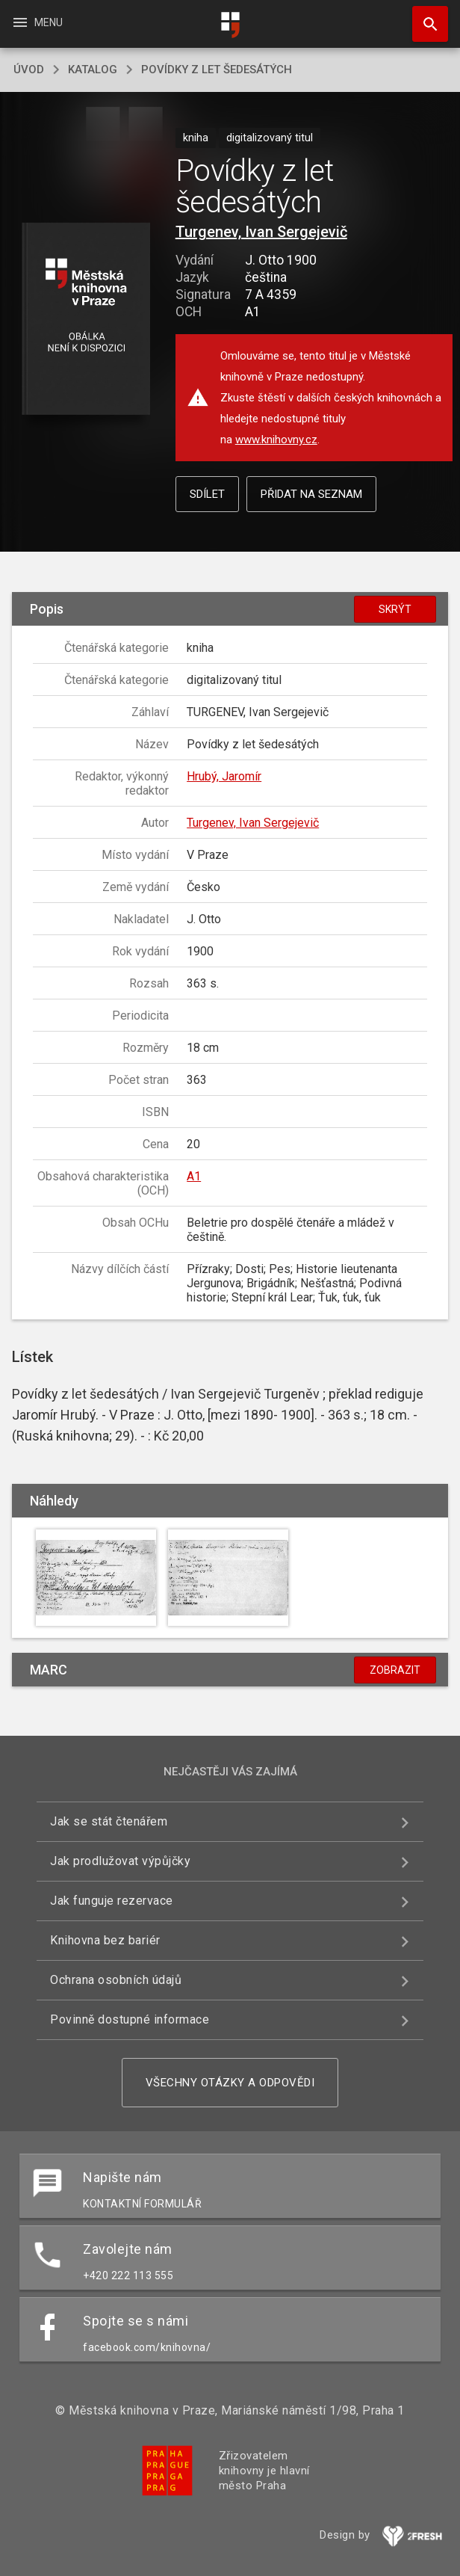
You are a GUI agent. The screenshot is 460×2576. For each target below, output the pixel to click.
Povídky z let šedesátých (216, 69)
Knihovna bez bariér (105, 1940)
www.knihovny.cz (276, 439)
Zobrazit (395, 1670)
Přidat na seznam (311, 494)
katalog (92, 69)
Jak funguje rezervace (111, 1901)
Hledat (423, 16)
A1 (194, 1176)
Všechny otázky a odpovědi (230, 2082)
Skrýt (395, 609)
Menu (37, 22)
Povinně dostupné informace (129, 2019)
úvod (28, 69)
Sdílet (207, 494)
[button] (86, 319)
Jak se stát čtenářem (108, 1821)
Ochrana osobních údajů (115, 1980)
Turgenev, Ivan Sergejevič (261, 232)
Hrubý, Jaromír (224, 776)
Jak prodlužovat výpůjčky (120, 1861)
